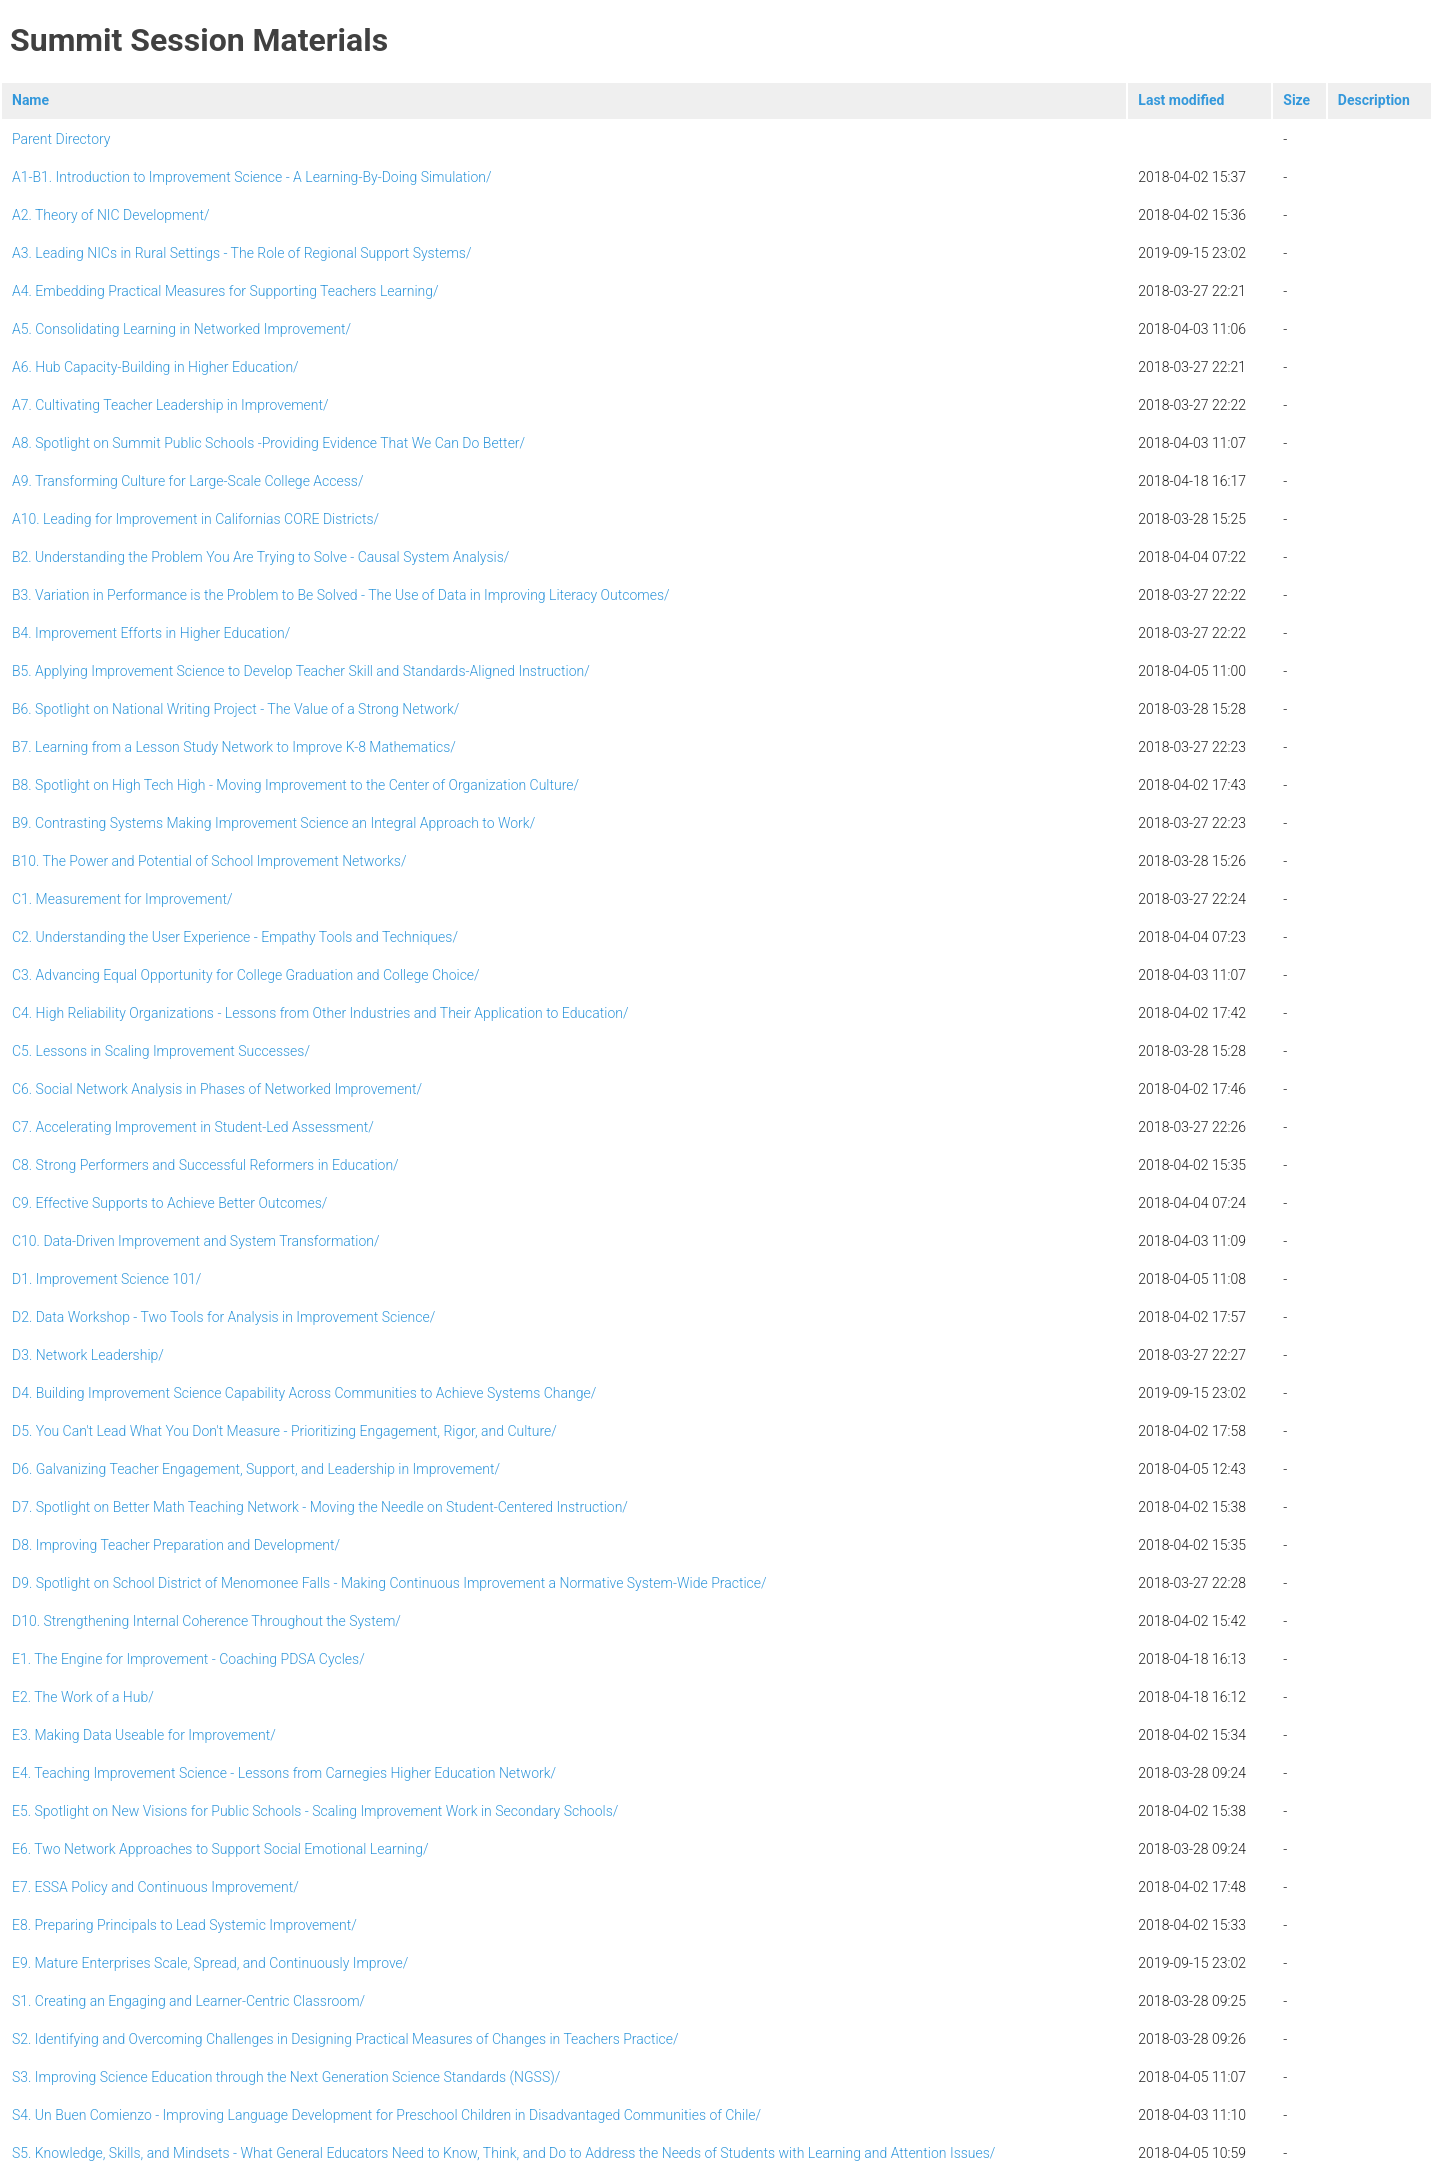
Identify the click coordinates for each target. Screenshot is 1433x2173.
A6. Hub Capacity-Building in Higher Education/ (155, 367)
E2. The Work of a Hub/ (83, 1697)
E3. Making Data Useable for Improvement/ (144, 1735)
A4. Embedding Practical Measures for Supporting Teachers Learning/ (225, 291)
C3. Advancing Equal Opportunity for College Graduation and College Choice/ (246, 975)
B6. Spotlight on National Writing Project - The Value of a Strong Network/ (235, 709)
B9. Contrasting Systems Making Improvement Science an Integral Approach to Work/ (273, 823)
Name (30, 100)
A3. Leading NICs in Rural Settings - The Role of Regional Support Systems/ (242, 253)
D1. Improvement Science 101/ (106, 1279)
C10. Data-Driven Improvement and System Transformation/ (196, 1241)
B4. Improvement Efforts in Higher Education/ (151, 633)
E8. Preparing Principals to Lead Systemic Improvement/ (184, 1925)
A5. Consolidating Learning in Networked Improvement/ (181, 329)
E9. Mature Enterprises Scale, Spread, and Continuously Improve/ (210, 1963)
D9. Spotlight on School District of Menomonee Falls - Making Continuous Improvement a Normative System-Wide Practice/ (389, 1583)
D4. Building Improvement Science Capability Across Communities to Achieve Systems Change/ (304, 1393)
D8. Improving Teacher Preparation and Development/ (176, 1545)
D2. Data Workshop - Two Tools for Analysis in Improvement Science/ (223, 1317)
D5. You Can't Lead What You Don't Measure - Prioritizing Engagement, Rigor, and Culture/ (284, 1431)
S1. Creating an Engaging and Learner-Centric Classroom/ (188, 2001)
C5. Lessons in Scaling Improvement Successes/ (161, 1051)
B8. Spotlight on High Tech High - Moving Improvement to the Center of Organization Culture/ (295, 785)
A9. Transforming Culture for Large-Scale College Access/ (187, 481)
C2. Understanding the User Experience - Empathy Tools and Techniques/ (235, 937)
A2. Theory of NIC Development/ (110, 215)
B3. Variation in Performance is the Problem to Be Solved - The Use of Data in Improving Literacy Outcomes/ (341, 595)
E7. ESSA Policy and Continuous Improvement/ (155, 1887)
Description (1374, 100)
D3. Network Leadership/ (88, 1355)
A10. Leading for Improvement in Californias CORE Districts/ (195, 519)
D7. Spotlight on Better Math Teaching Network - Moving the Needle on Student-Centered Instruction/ (320, 1507)
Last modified (1181, 100)
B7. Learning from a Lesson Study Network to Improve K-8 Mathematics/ (234, 747)
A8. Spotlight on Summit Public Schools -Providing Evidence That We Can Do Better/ (268, 443)
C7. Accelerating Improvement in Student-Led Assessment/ (193, 1127)
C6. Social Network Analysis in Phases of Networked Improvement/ (217, 1089)
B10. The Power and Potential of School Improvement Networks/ (209, 861)
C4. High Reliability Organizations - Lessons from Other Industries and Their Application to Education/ (320, 1013)
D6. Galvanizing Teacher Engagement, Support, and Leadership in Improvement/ (256, 1469)
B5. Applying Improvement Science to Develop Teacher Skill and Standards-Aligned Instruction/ (301, 671)
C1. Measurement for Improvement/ (122, 899)
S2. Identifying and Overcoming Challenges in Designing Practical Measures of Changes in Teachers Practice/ (345, 2039)
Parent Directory (61, 139)
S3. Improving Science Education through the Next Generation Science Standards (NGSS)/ (286, 2077)
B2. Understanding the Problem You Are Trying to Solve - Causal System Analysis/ (260, 557)
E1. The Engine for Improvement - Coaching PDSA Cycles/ (188, 1659)
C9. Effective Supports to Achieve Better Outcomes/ (169, 1203)
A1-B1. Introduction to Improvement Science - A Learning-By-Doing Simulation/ (252, 177)
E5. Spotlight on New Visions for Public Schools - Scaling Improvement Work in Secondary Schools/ (315, 1811)
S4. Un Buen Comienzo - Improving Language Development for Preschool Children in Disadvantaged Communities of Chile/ (386, 2115)
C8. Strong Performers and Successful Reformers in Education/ (205, 1165)
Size (1296, 100)
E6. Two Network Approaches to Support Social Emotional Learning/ (220, 1849)
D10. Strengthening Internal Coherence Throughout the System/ (206, 1621)
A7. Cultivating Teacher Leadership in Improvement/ (170, 405)
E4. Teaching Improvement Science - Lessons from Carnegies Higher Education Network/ (284, 1773)
